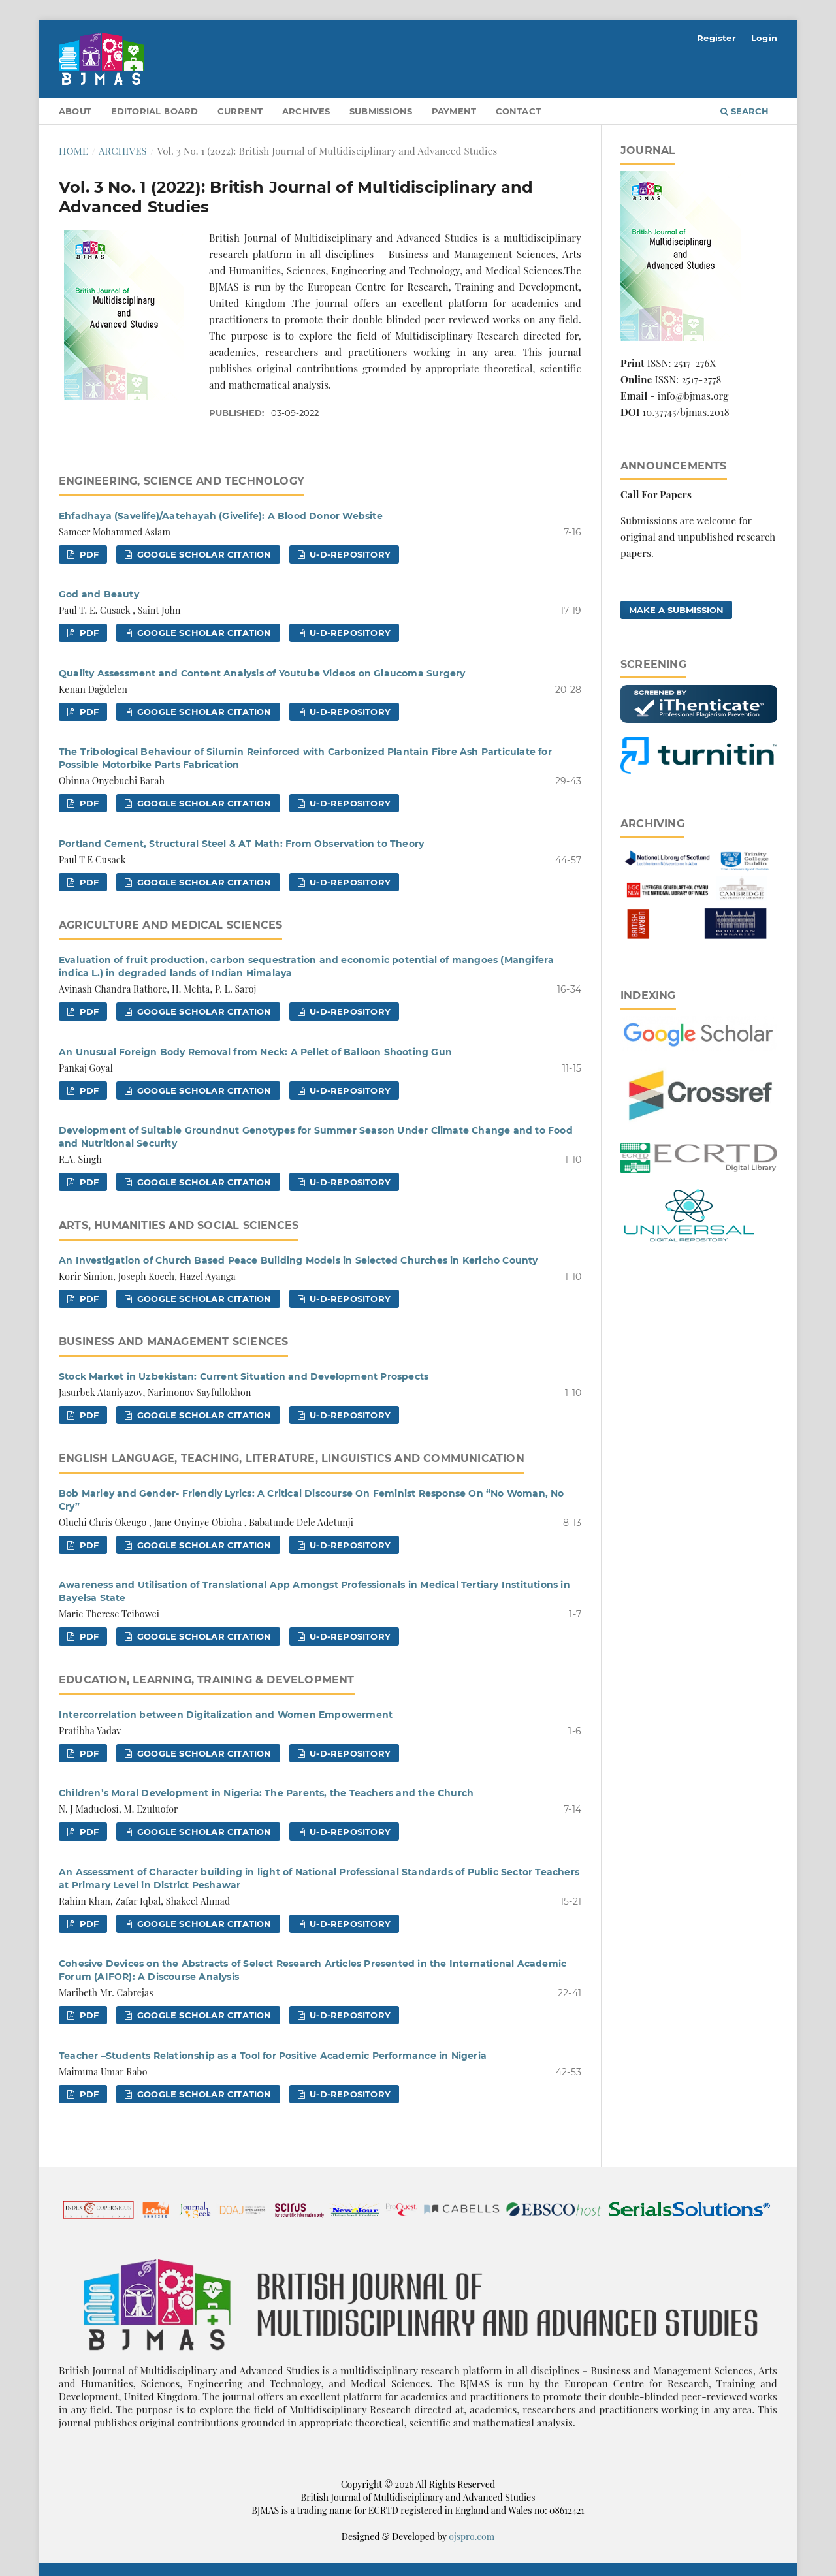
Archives (306, 111)
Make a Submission (676, 610)
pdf (87, 554)
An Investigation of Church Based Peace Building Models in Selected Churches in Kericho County (298, 1260)
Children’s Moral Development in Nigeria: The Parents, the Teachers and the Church (266, 1793)
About (75, 111)
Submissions (380, 111)
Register (716, 38)
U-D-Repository (349, 554)
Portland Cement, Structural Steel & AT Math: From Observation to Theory (241, 844)
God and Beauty (99, 594)
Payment (454, 111)
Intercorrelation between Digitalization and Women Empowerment (226, 1715)
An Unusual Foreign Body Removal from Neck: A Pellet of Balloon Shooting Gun (255, 1052)
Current (240, 111)
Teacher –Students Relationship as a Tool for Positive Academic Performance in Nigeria (273, 2055)
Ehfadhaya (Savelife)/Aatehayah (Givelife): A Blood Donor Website (221, 516)
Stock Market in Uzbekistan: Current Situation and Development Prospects (243, 1376)
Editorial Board (155, 111)
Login (764, 38)
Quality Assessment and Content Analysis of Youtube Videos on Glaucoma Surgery (262, 673)
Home (73, 150)
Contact (518, 111)
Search (744, 111)
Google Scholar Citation (203, 554)
